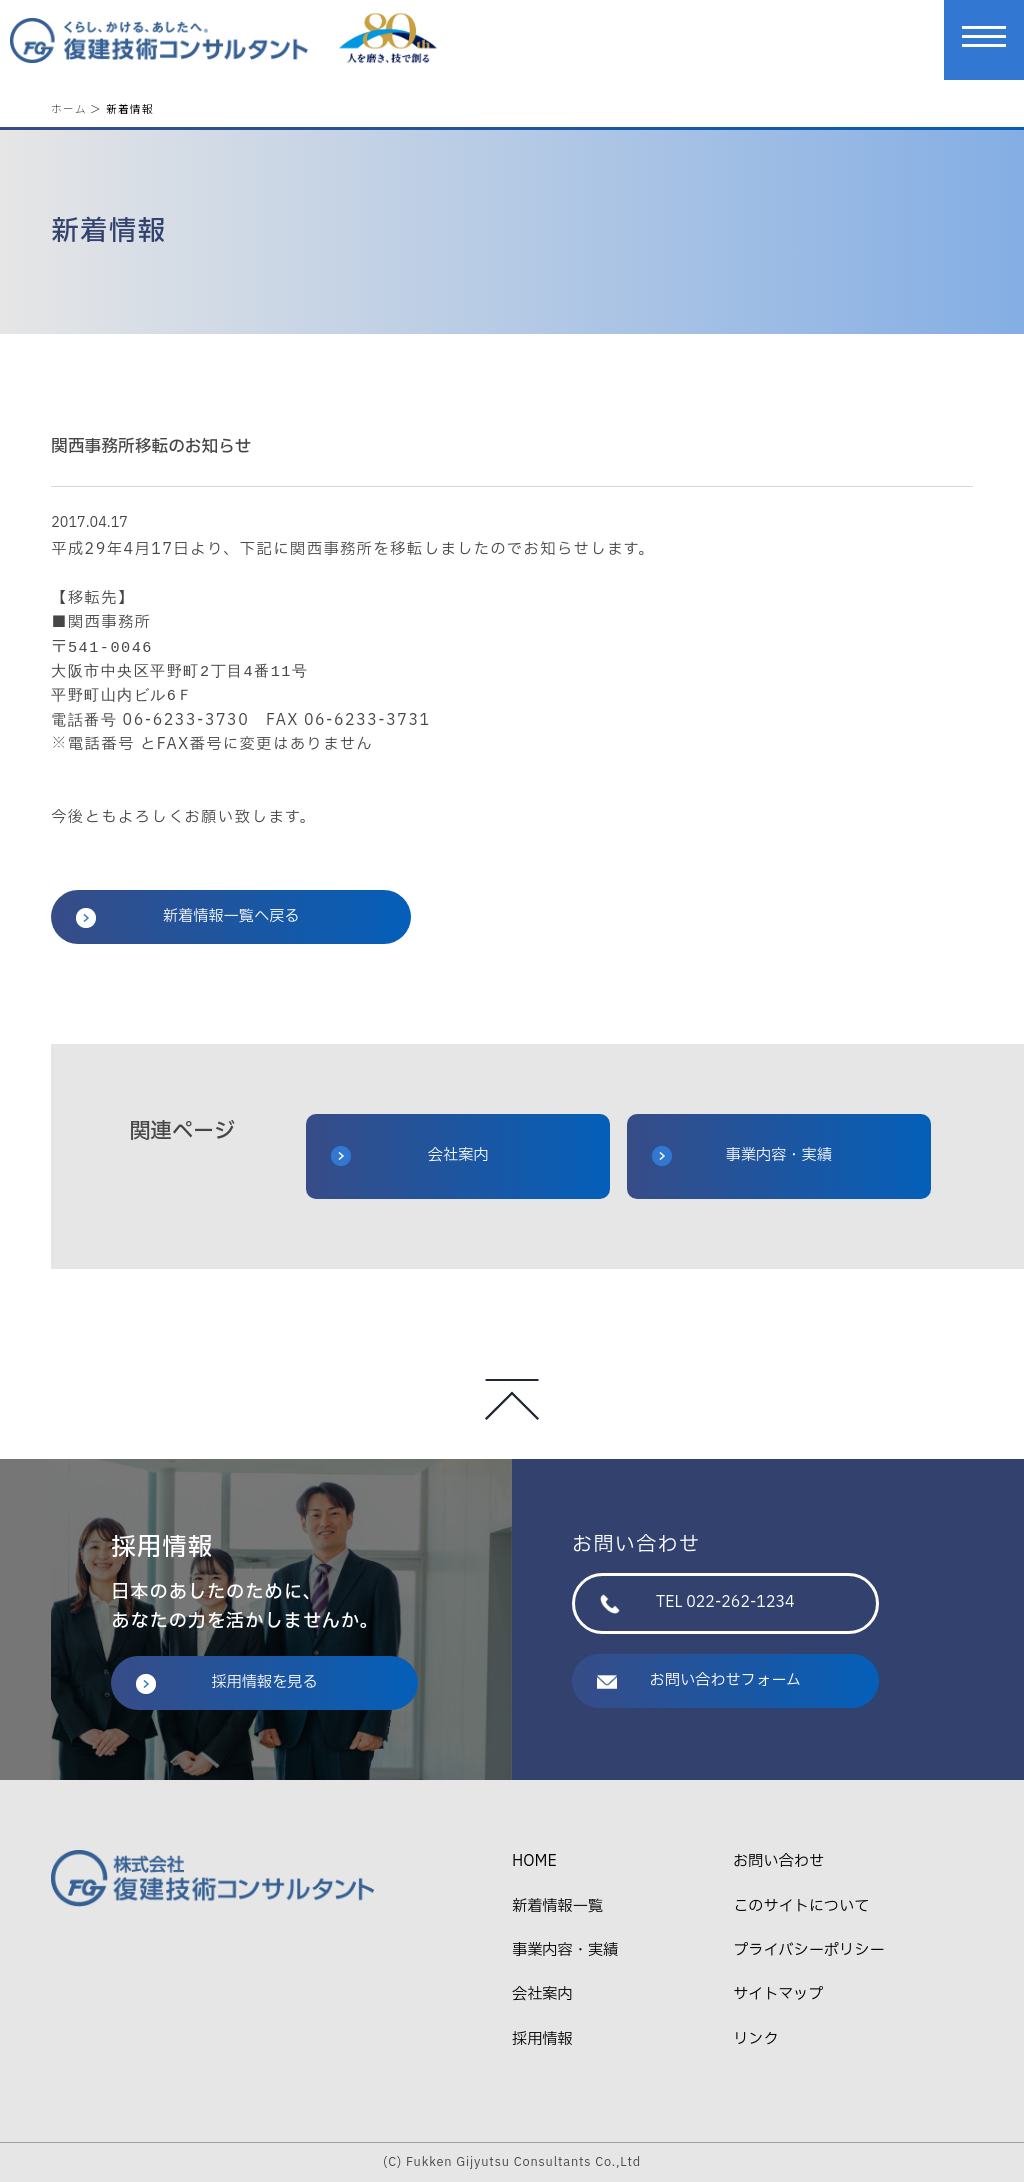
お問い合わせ (778, 1861)
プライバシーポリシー (808, 1950)
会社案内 (409, 1155)
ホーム (69, 108)
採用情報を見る (227, 1682)
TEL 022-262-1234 (697, 1602)
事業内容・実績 (742, 1155)
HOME (534, 1861)
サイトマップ (778, 1994)
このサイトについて (801, 1906)
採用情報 (542, 2039)
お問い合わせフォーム (699, 1680)
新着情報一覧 (557, 1906)
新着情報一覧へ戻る (187, 916)
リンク (756, 2039)
